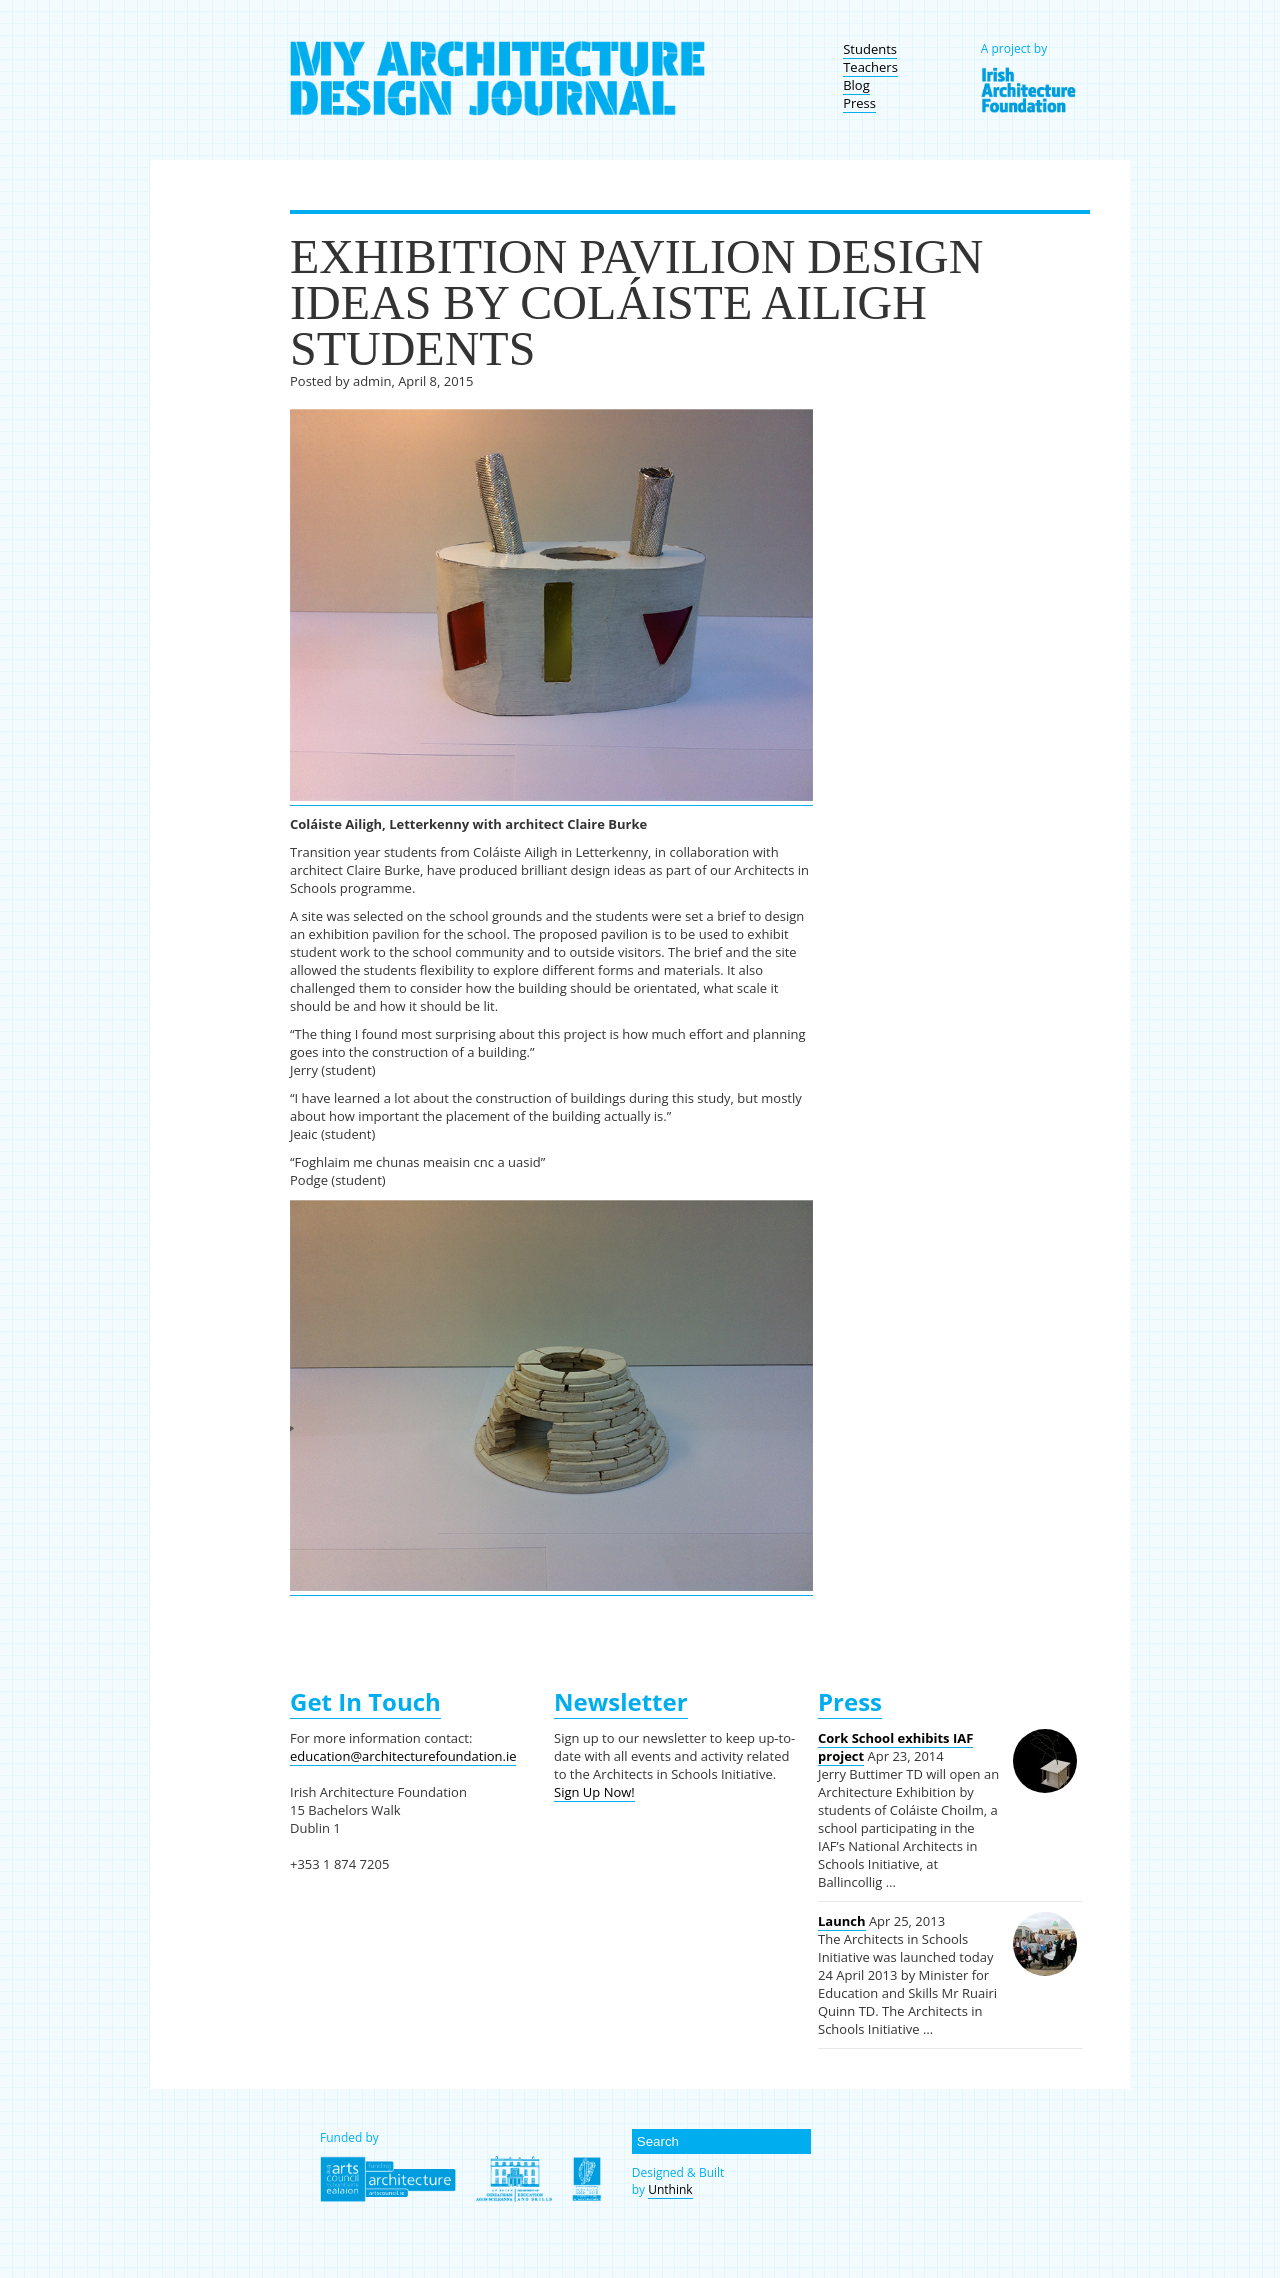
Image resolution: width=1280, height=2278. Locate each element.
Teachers (870, 67)
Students (870, 49)
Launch (842, 1921)
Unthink (670, 2189)
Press (859, 103)
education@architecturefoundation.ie (403, 1756)
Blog (856, 85)
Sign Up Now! (594, 1792)
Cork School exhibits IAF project (895, 1747)
